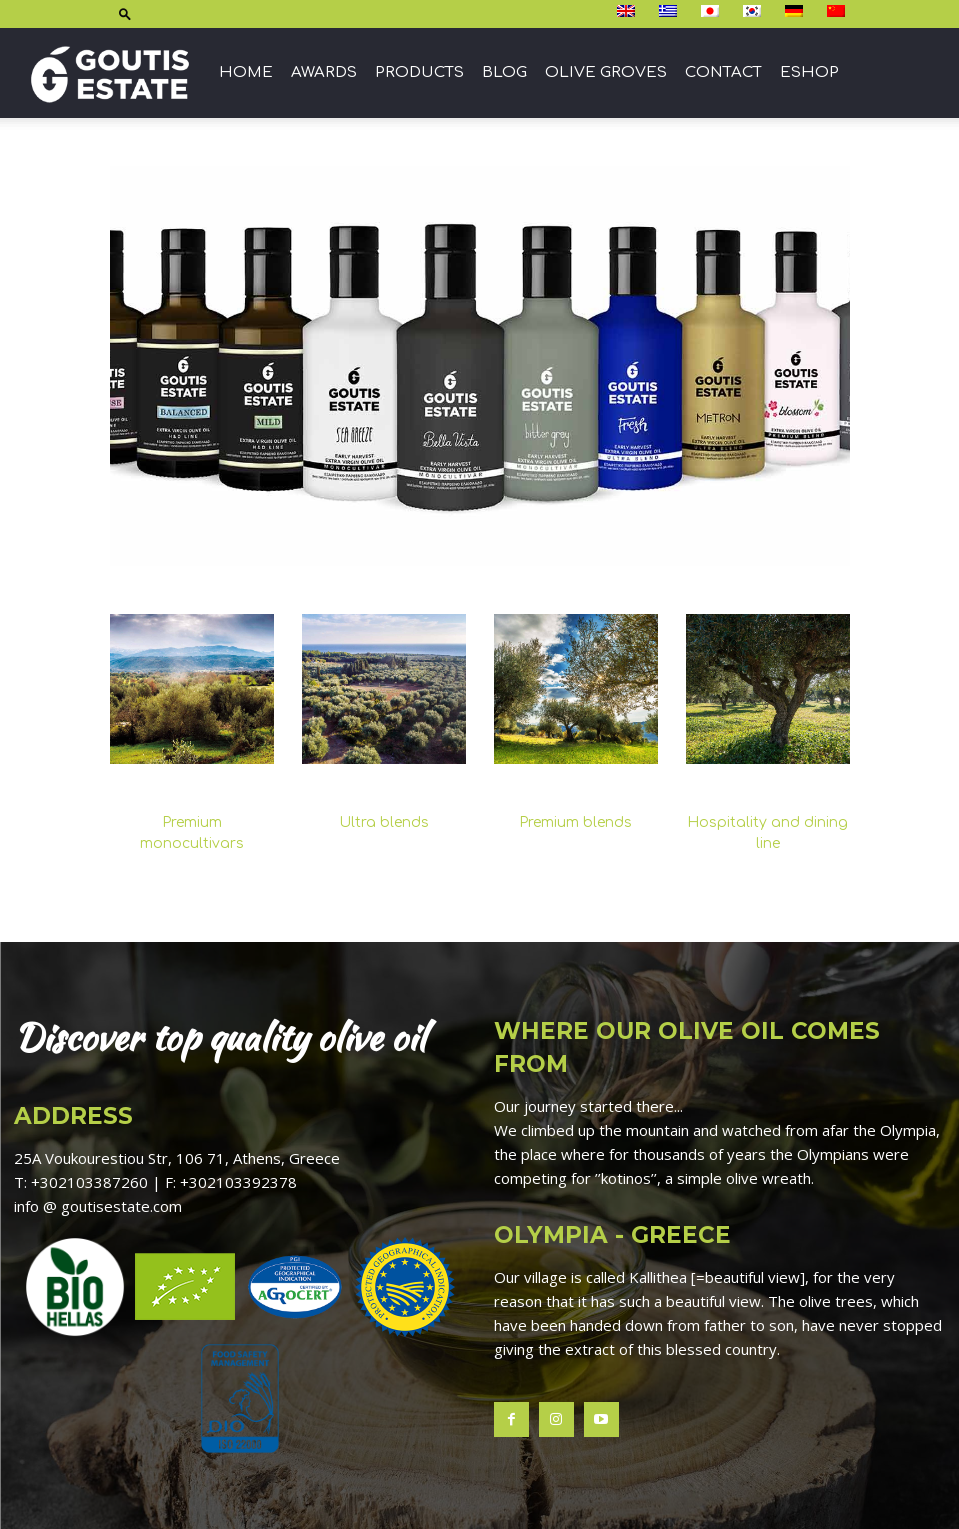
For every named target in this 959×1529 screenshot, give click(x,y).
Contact (723, 72)
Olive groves (606, 72)
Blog (504, 72)
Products (419, 72)
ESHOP (809, 72)
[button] (125, 13)
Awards (324, 72)
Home (246, 72)
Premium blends (575, 822)
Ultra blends (384, 822)
